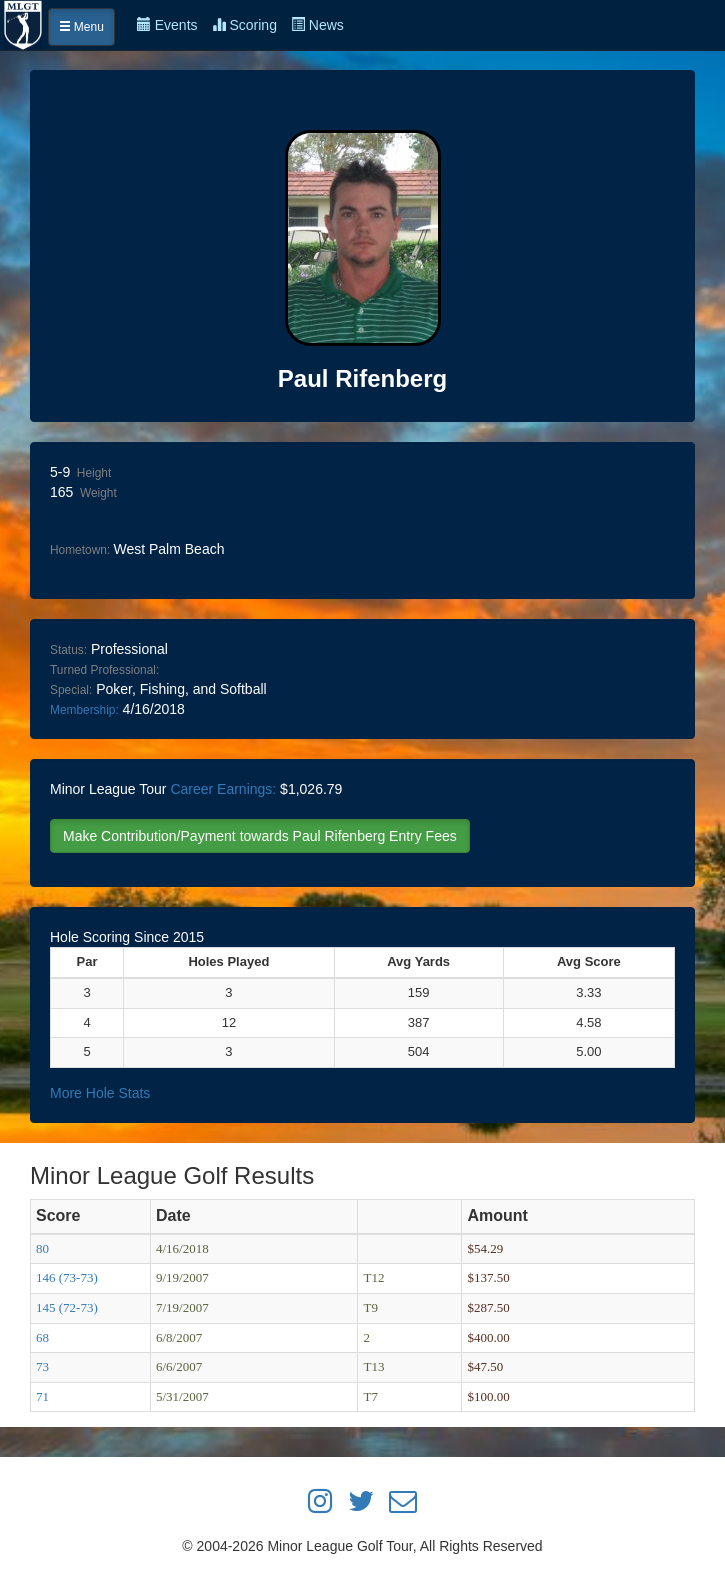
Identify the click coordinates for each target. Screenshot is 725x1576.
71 (42, 1396)
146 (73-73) (67, 1277)
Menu (81, 27)
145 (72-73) (67, 1307)
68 (42, 1337)
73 (42, 1366)
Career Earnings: (223, 789)
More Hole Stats (100, 1093)
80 (42, 1248)
